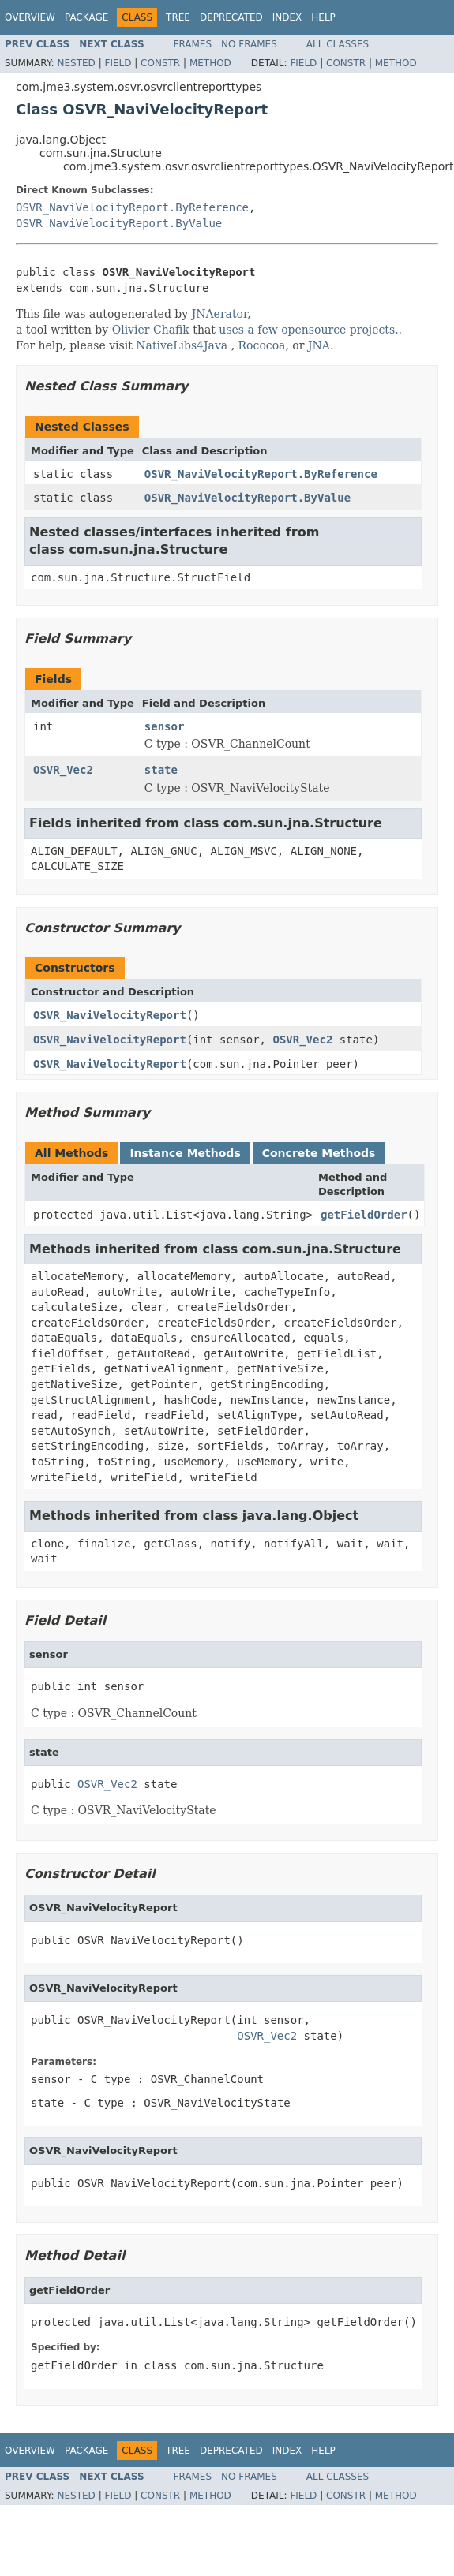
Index (287, 17)
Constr (160, 63)
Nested (76, 63)
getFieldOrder (364, 1214)
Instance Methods (184, 1153)
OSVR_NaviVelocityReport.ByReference (132, 207)
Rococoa (262, 345)
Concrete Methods (319, 1153)
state (161, 769)
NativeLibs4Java (181, 345)
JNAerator (220, 314)
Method (210, 63)
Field (117, 63)
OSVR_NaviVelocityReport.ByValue (119, 223)
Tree (178, 17)
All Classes (337, 44)
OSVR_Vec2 (63, 769)
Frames (193, 44)
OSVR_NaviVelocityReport (109, 1015)
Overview (30, 17)
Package (86, 17)
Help (323, 17)
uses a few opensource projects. (308, 329)
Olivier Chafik (150, 329)
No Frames (249, 44)
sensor (164, 726)
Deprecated (231, 17)
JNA (319, 345)
